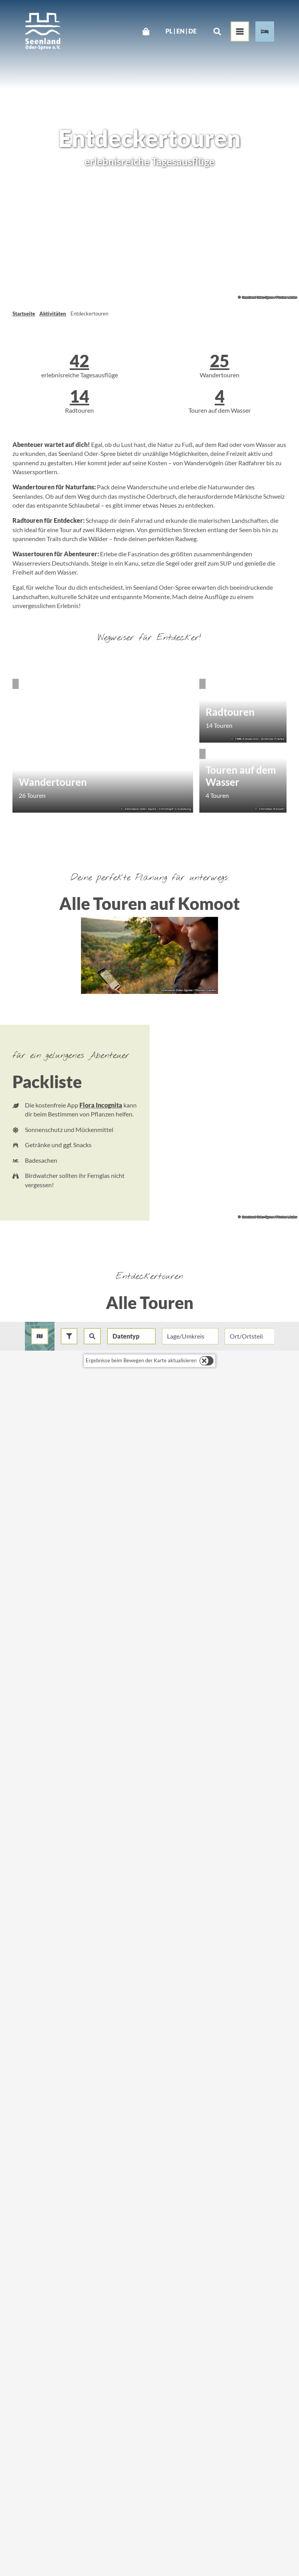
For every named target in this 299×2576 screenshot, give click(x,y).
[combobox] (92, 1336)
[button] (69, 1336)
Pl (168, 31)
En (180, 31)
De (192, 31)
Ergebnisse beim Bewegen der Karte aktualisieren (141, 1360)
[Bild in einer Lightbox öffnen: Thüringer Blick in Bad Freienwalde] (149, 955)
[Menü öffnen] (239, 31)
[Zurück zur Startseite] (43, 31)
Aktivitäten (52, 313)
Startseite (23, 313)
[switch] (207, 1360)
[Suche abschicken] (92, 1336)
